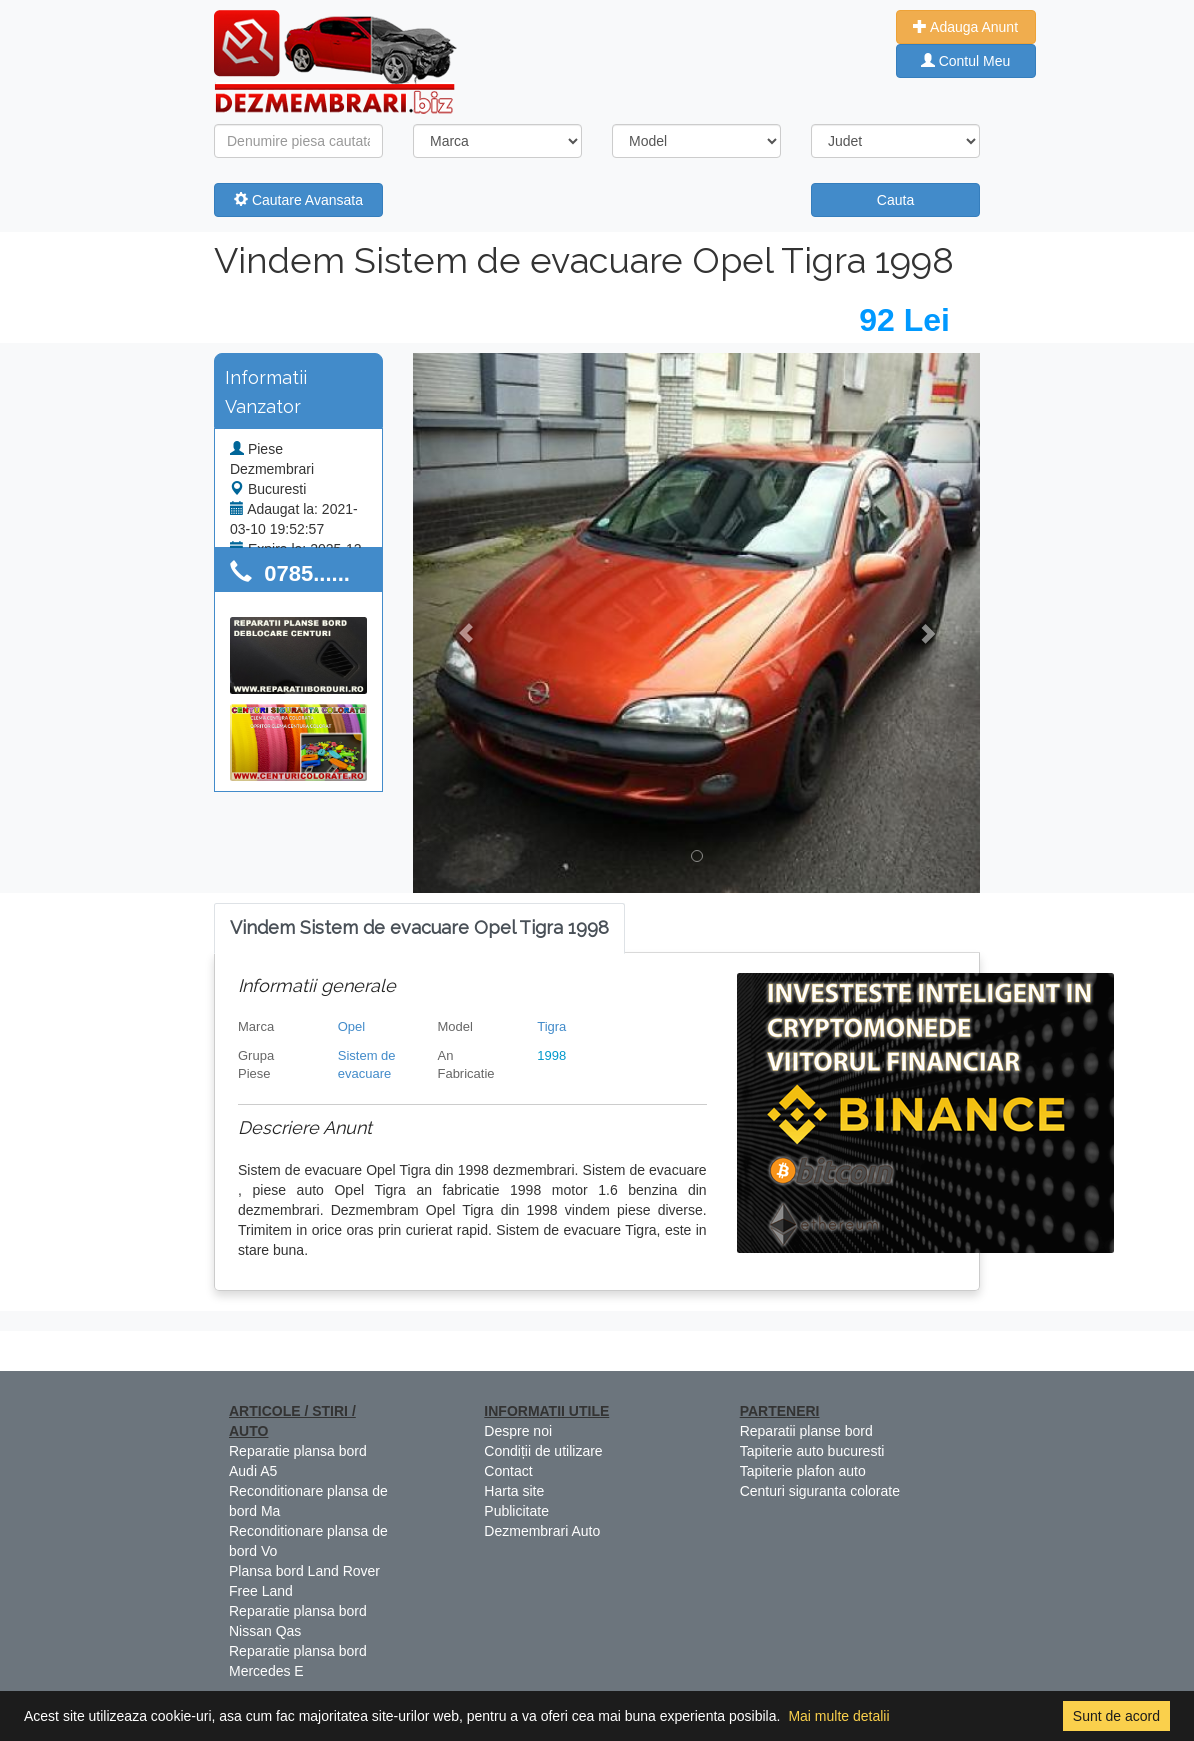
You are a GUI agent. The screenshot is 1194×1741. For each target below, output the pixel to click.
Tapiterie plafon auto (803, 1471)
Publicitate (516, 1511)
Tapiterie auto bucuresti (812, 1451)
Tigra (551, 1026)
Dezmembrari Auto (542, 1531)
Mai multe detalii (838, 1716)
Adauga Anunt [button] (965, 27)
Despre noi (518, 1431)
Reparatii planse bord (806, 1431)
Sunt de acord (1116, 1716)
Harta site (514, 1491)
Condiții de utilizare (543, 1451)
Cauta (895, 200)
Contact (508, 1471)
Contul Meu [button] (965, 61)
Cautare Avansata (298, 200)
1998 (551, 1055)
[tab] (419, 928)
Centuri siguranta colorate (820, 1491)
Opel (351, 1026)
